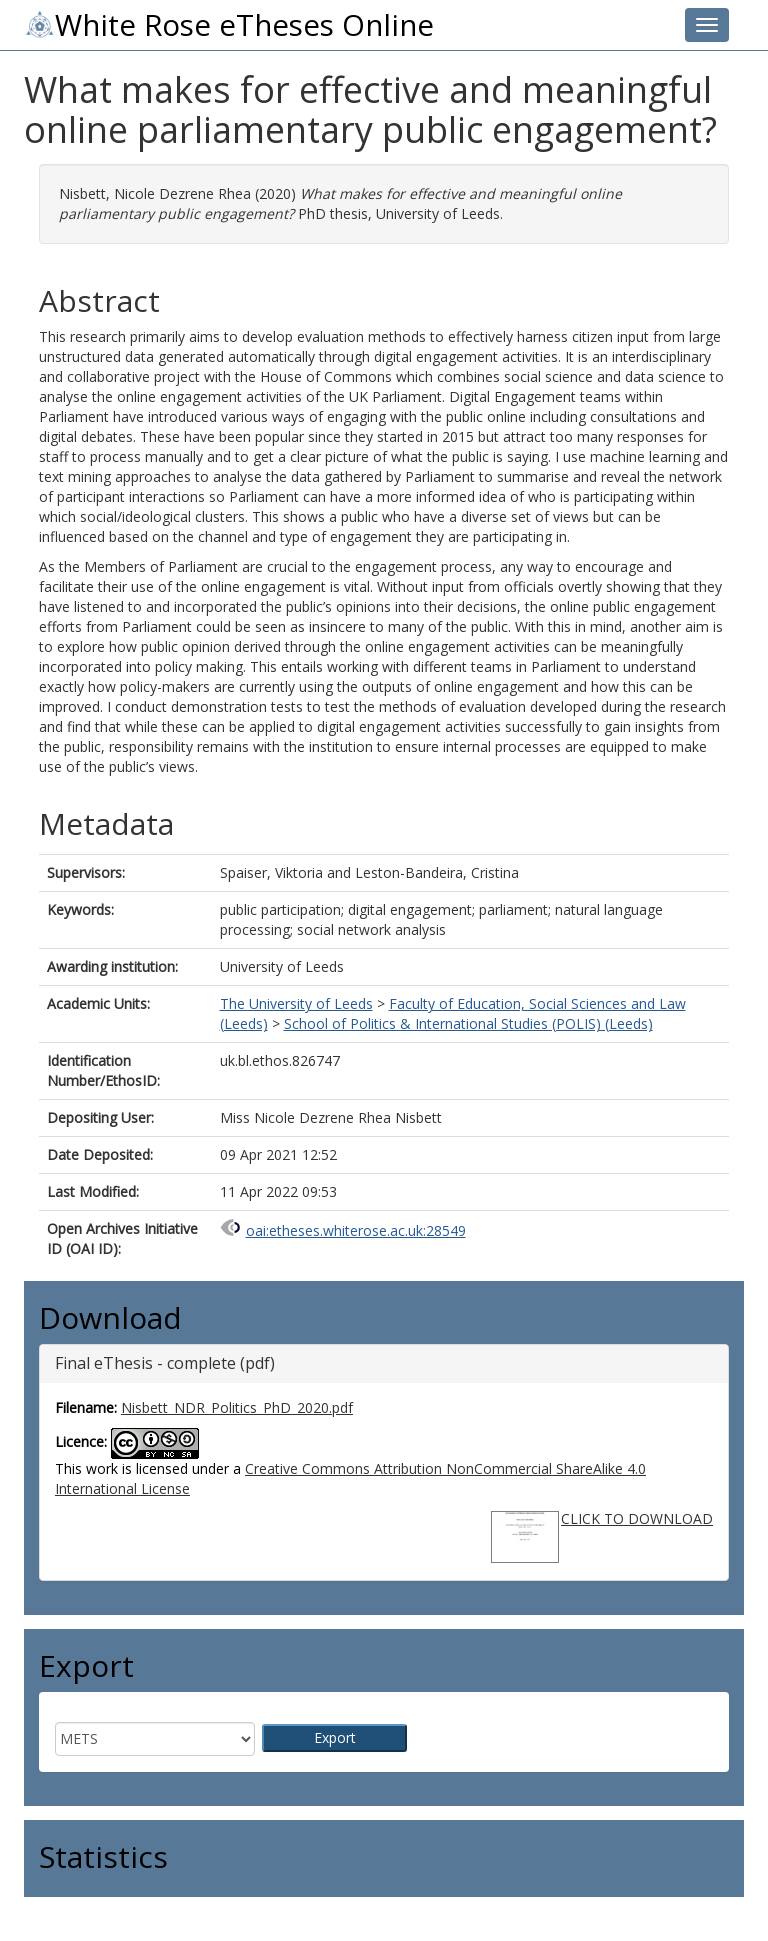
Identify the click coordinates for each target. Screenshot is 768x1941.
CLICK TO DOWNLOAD (637, 1518)
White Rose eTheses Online (229, 25)
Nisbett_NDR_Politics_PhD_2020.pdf (237, 1407)
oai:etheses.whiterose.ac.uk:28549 (356, 1230)
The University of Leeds (296, 1003)
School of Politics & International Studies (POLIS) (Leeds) (468, 1023)
